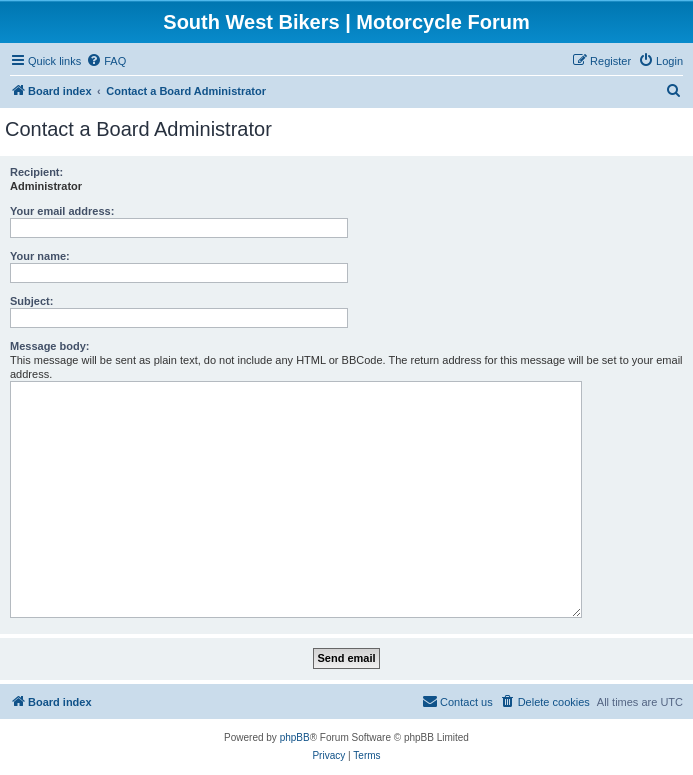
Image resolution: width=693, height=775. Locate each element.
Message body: (49, 346)
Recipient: (36, 172)
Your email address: (62, 211)
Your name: (40, 256)
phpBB (295, 737)
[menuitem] (106, 61)
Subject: (31, 301)
